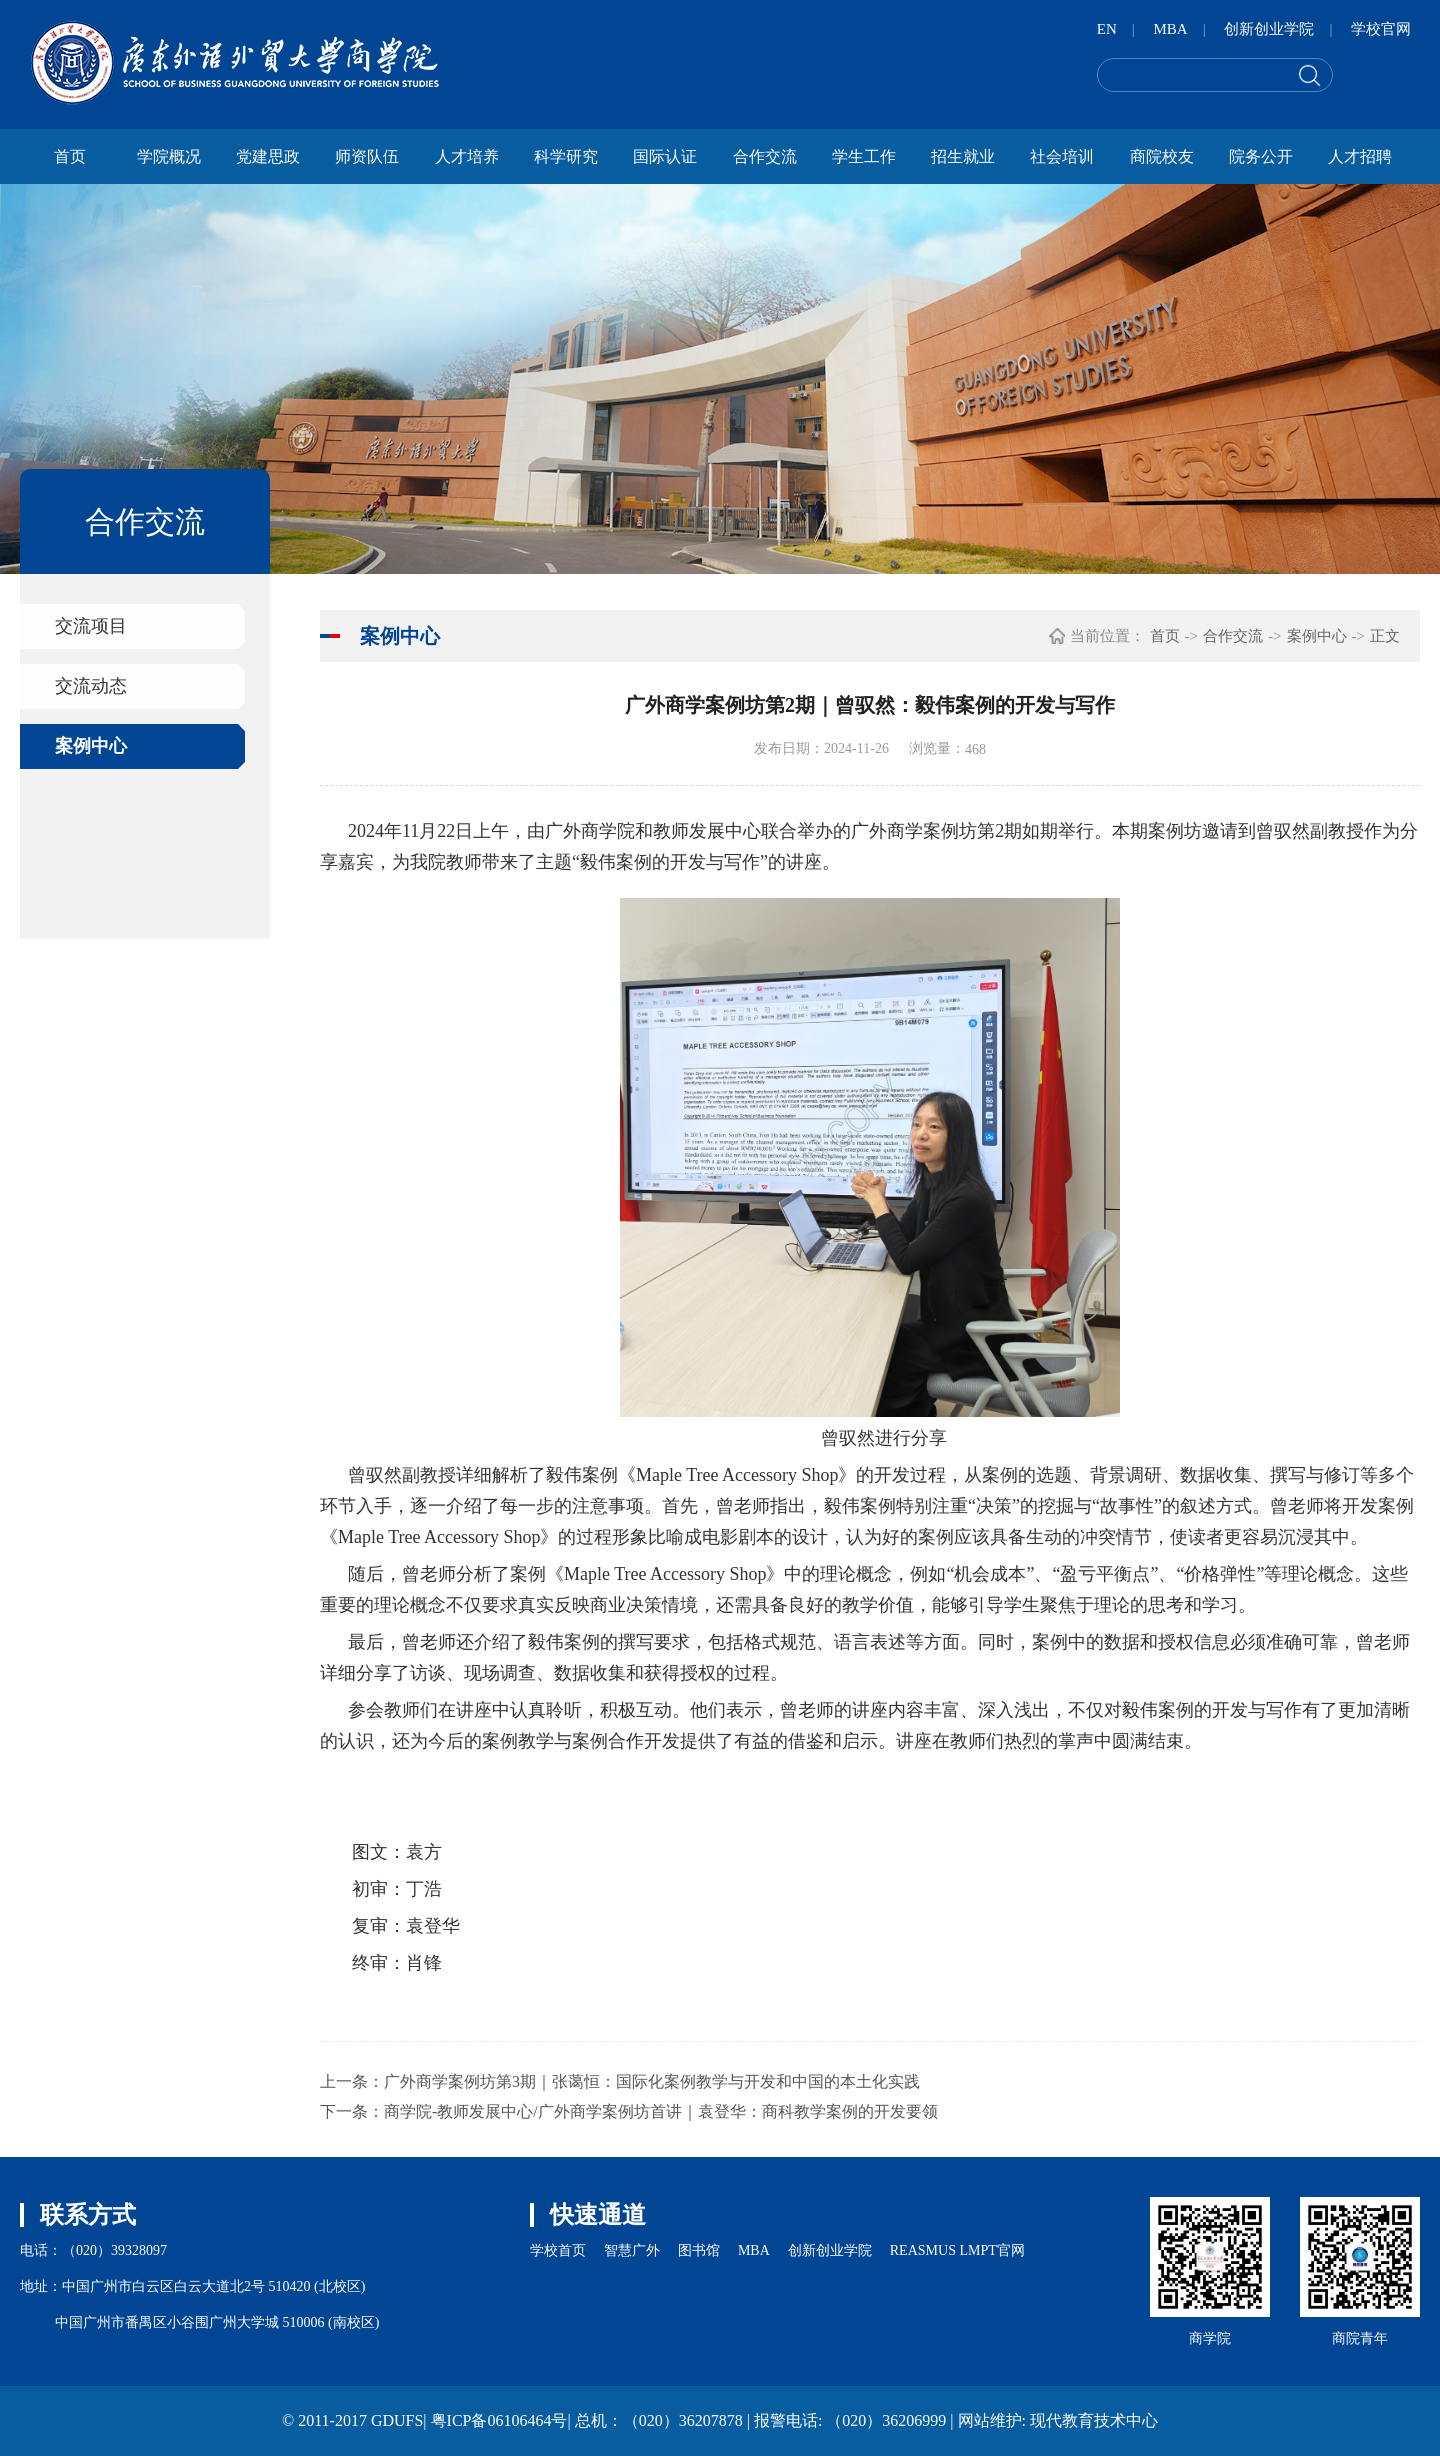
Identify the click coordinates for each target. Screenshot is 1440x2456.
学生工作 (864, 156)
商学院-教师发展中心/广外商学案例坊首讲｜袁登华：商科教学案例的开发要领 (661, 2111)
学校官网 (1381, 29)
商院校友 (1162, 156)
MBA (1170, 29)
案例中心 (91, 746)
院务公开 (1261, 156)
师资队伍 (367, 156)
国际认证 (665, 156)
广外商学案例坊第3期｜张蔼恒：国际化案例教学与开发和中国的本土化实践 (652, 2081)
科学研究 (566, 156)
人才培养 (467, 156)
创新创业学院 (1269, 29)
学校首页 (558, 2250)
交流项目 (91, 626)
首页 (70, 156)
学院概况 (169, 156)
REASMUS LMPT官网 (957, 2250)
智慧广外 (632, 2250)
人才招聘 (1360, 156)
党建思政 (268, 156)
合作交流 (765, 156)
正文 (1385, 636)
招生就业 (963, 156)
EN (1107, 29)
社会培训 (1062, 156)
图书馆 (699, 2250)
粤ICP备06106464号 (499, 2420)
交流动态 (91, 686)
